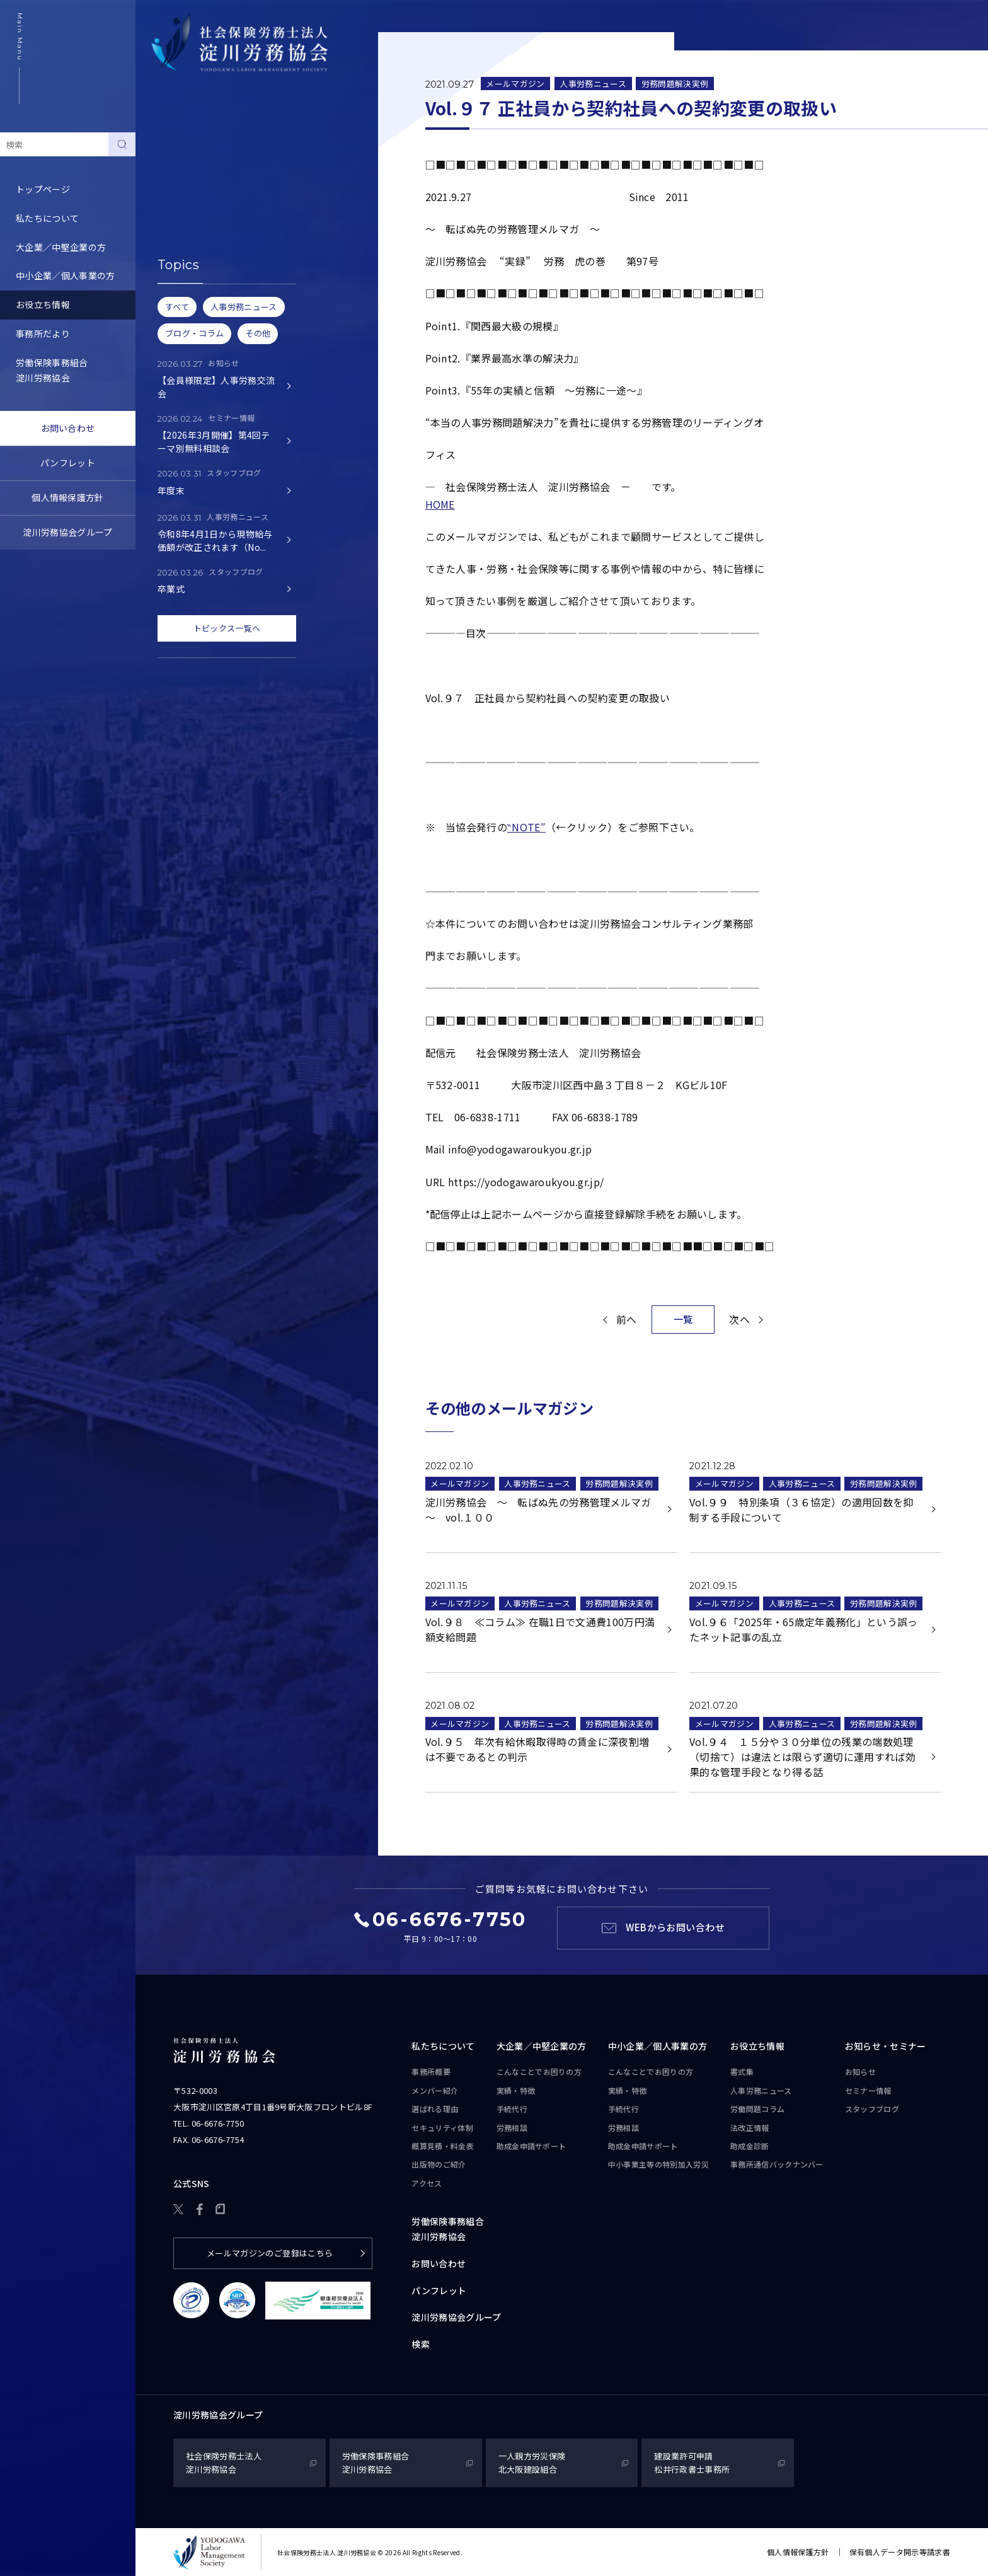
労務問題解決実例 (675, 84)
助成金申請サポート (531, 2145)
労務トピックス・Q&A (197, 232)
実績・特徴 (516, 2090)
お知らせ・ (885, 2046)
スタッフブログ (872, 2108)
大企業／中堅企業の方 (61, 247)
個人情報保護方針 (68, 497)
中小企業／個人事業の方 (65, 275)
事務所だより (43, 333)
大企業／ (542, 2046)
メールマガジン (515, 84)
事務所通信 (777, 2164)
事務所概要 (431, 2071)
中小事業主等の (658, 2164)
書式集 (164, 146)
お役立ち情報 (43, 304)
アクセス (426, 2183)
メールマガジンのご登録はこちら (270, 2253)
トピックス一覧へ (227, 628)
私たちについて (47, 218)
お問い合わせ (68, 428)
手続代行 (512, 2108)
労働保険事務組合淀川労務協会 (52, 370)
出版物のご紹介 (438, 2164)
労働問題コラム (182, 204)
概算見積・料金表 (442, 2145)
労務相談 (512, 2127)
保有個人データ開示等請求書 (899, 2551)
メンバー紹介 (434, 2090)
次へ (739, 1319)
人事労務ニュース (187, 175)
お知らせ (860, 2071)
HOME (440, 504)
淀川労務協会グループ (67, 532)
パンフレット (67, 462)
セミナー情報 (868, 2090)
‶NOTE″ (526, 827)
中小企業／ (658, 2046)
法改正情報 (749, 2127)
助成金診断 (174, 290)
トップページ (43, 189)
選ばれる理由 (434, 2108)
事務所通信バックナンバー (205, 261)
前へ (626, 1319)
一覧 (683, 1319)
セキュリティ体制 (442, 2127)
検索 (420, 2344)
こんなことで (539, 2071)
